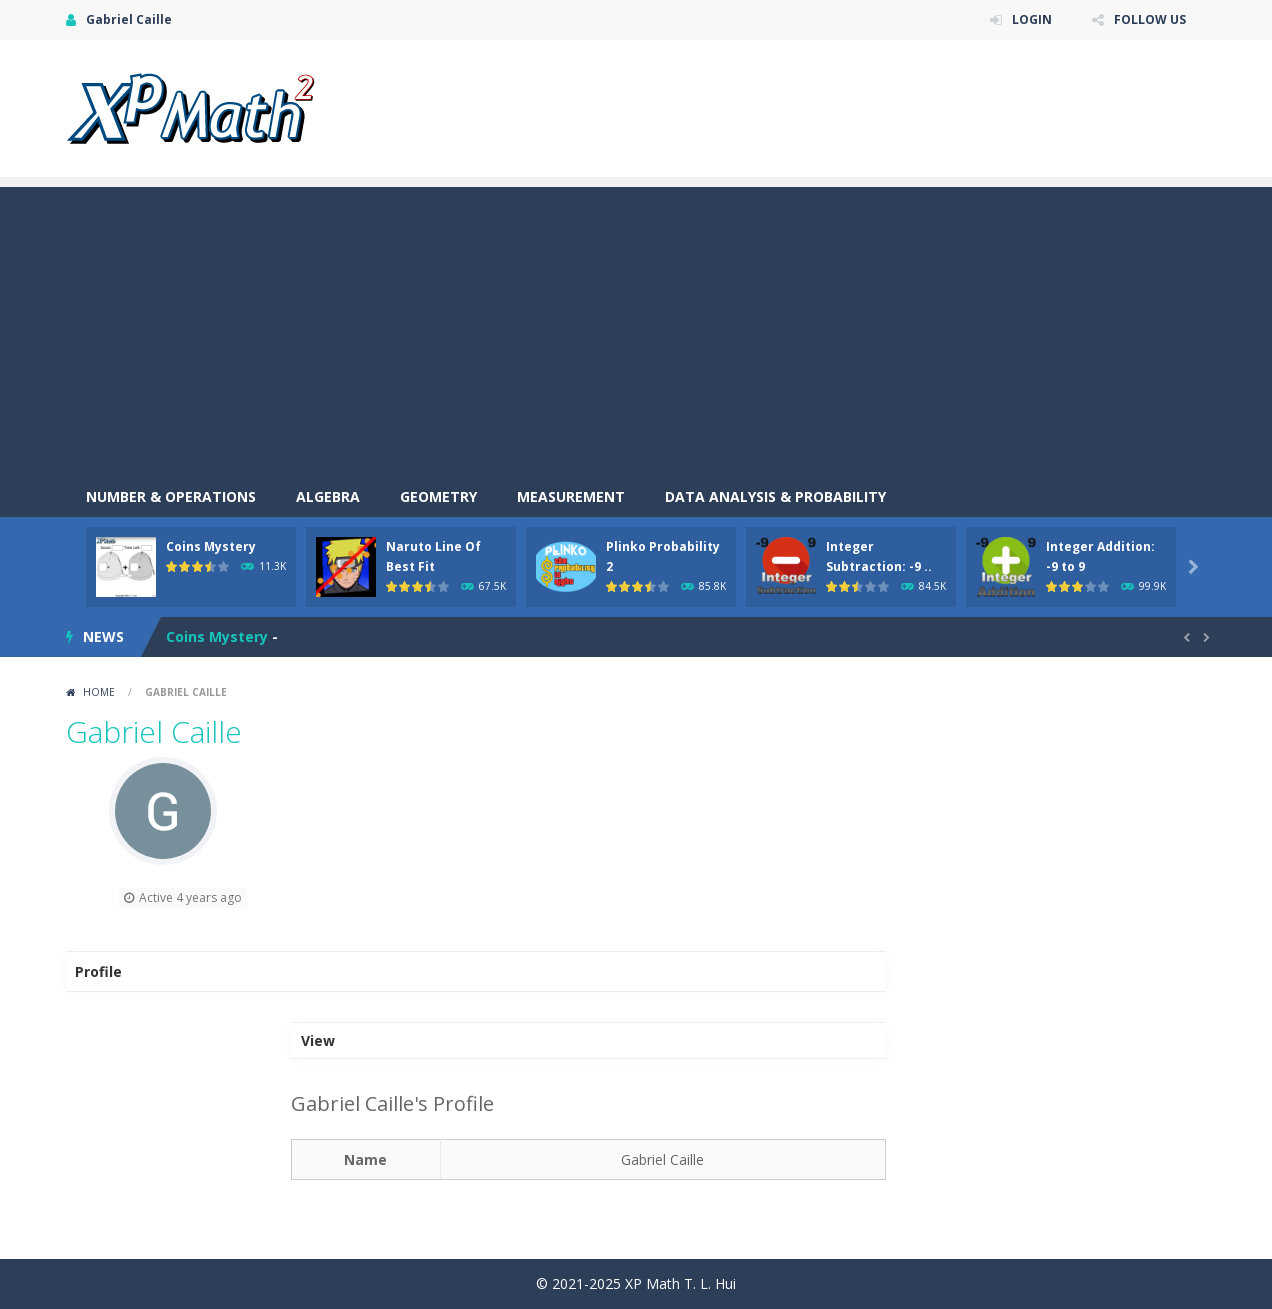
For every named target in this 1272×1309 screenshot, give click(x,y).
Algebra (328, 496)
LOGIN (1032, 19)
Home (99, 692)
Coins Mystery (211, 546)
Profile (98, 971)
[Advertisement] (636, 327)
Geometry (438, 496)
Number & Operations (171, 496)
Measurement (571, 496)
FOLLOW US (1150, 19)
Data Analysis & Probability (775, 496)
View (318, 1040)
